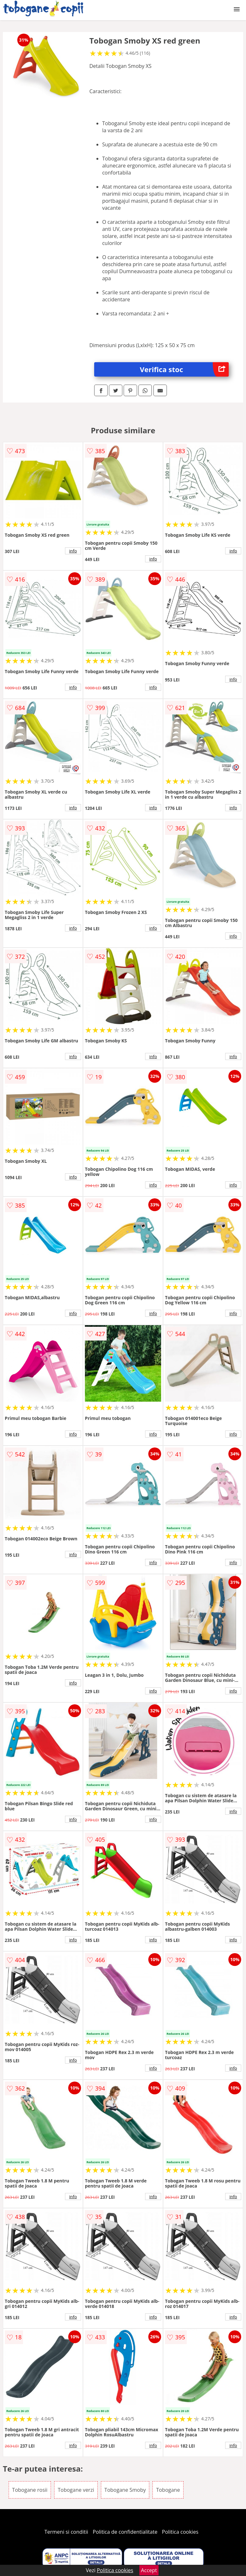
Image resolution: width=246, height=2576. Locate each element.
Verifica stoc (184, 369)
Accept (149, 2570)
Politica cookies (180, 2531)
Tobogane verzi (76, 2489)
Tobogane (168, 2489)
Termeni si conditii (66, 2531)
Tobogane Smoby (125, 2489)
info (73, 551)
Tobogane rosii (29, 2489)
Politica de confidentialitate (125, 2531)
